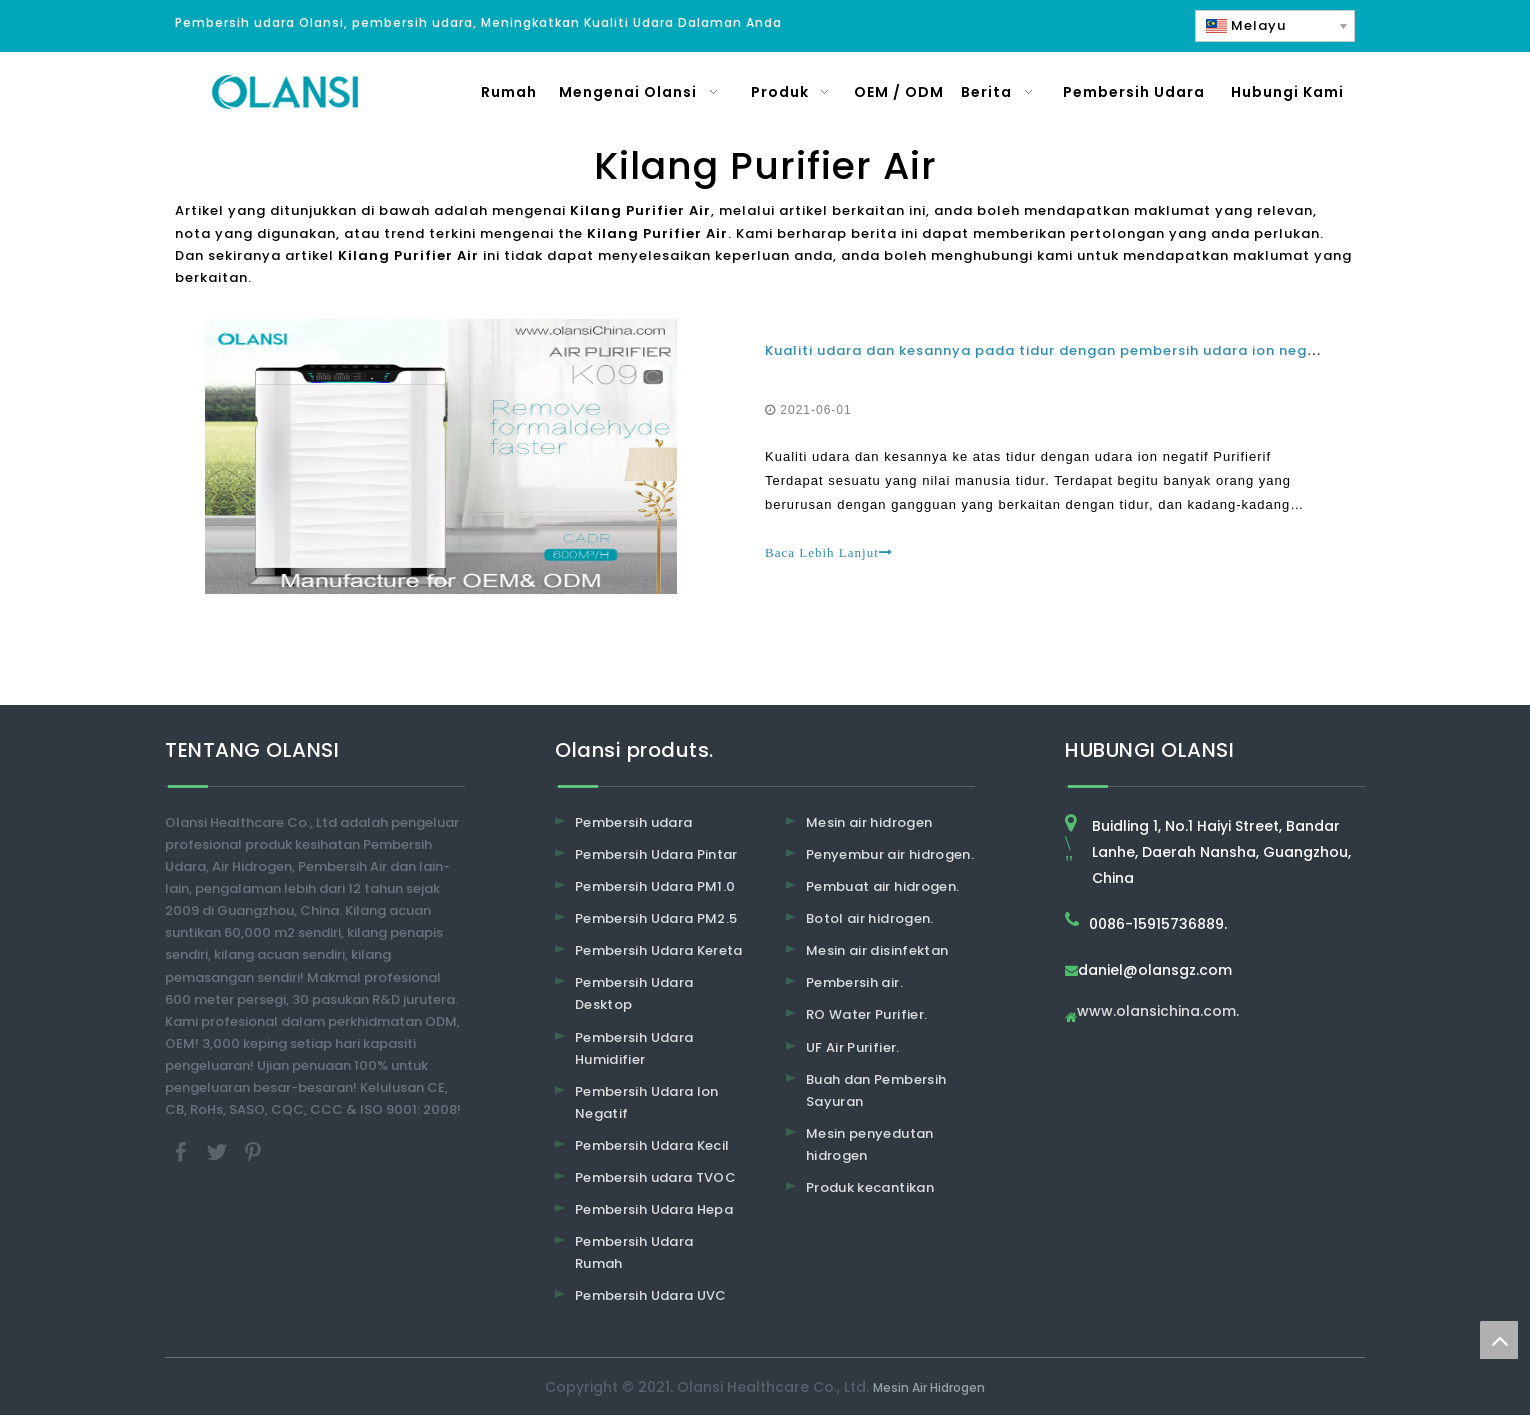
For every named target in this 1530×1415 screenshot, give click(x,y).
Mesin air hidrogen (869, 822)
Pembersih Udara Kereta (659, 950)
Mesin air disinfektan (877, 950)
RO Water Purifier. (866, 1014)
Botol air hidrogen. (870, 918)
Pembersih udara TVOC (655, 1177)
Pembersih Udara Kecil (652, 1145)
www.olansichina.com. (1158, 1012)
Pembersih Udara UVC (651, 1295)
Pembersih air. (854, 982)
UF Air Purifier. (853, 1047)
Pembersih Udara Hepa (654, 1209)
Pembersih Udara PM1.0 (655, 886)
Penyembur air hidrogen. (890, 854)
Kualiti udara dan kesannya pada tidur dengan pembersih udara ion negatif (1050, 350)
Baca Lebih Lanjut (829, 552)
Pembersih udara (633, 822)
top (1499, 1340)
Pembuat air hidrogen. (882, 886)
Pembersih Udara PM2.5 (656, 918)
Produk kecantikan (870, 1187)
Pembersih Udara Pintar (656, 854)
